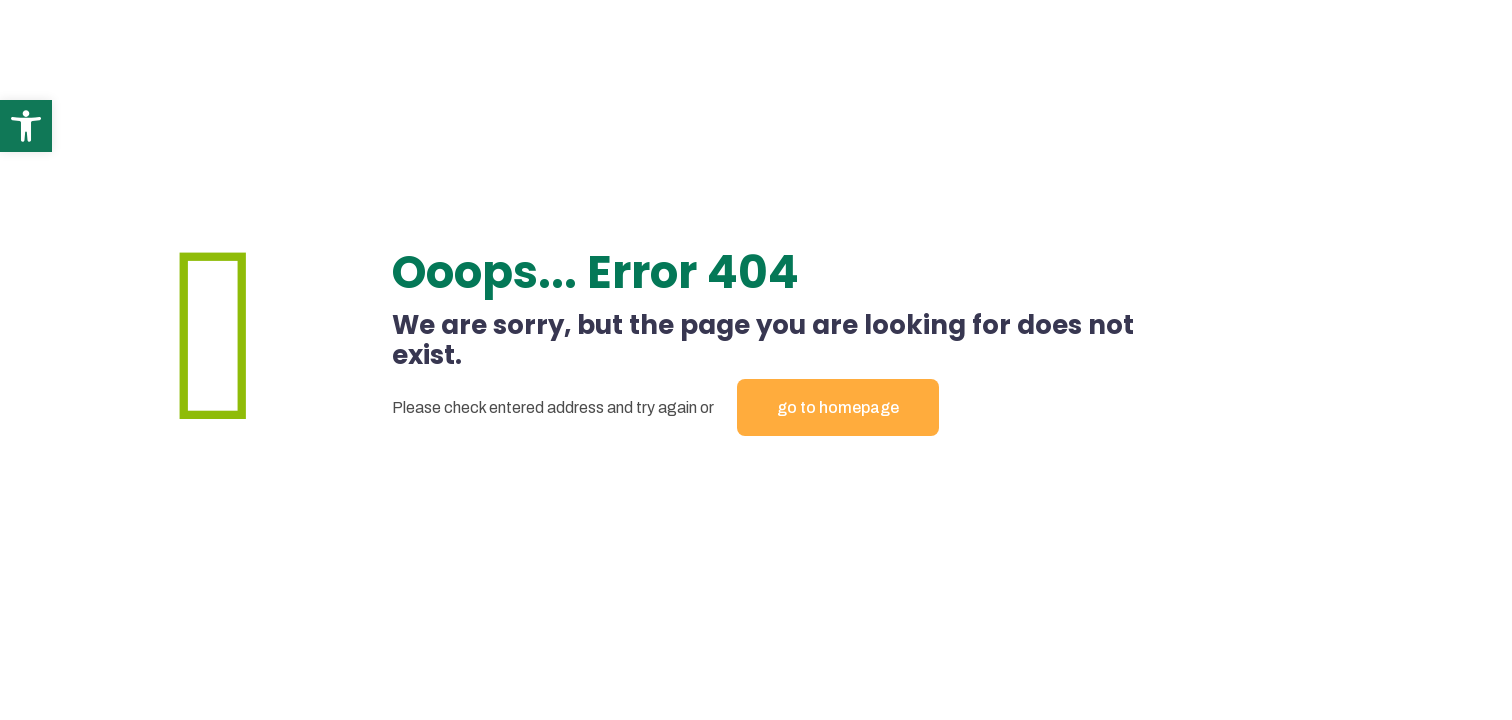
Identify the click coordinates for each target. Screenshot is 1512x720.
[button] (26, 126)
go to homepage (838, 407)
